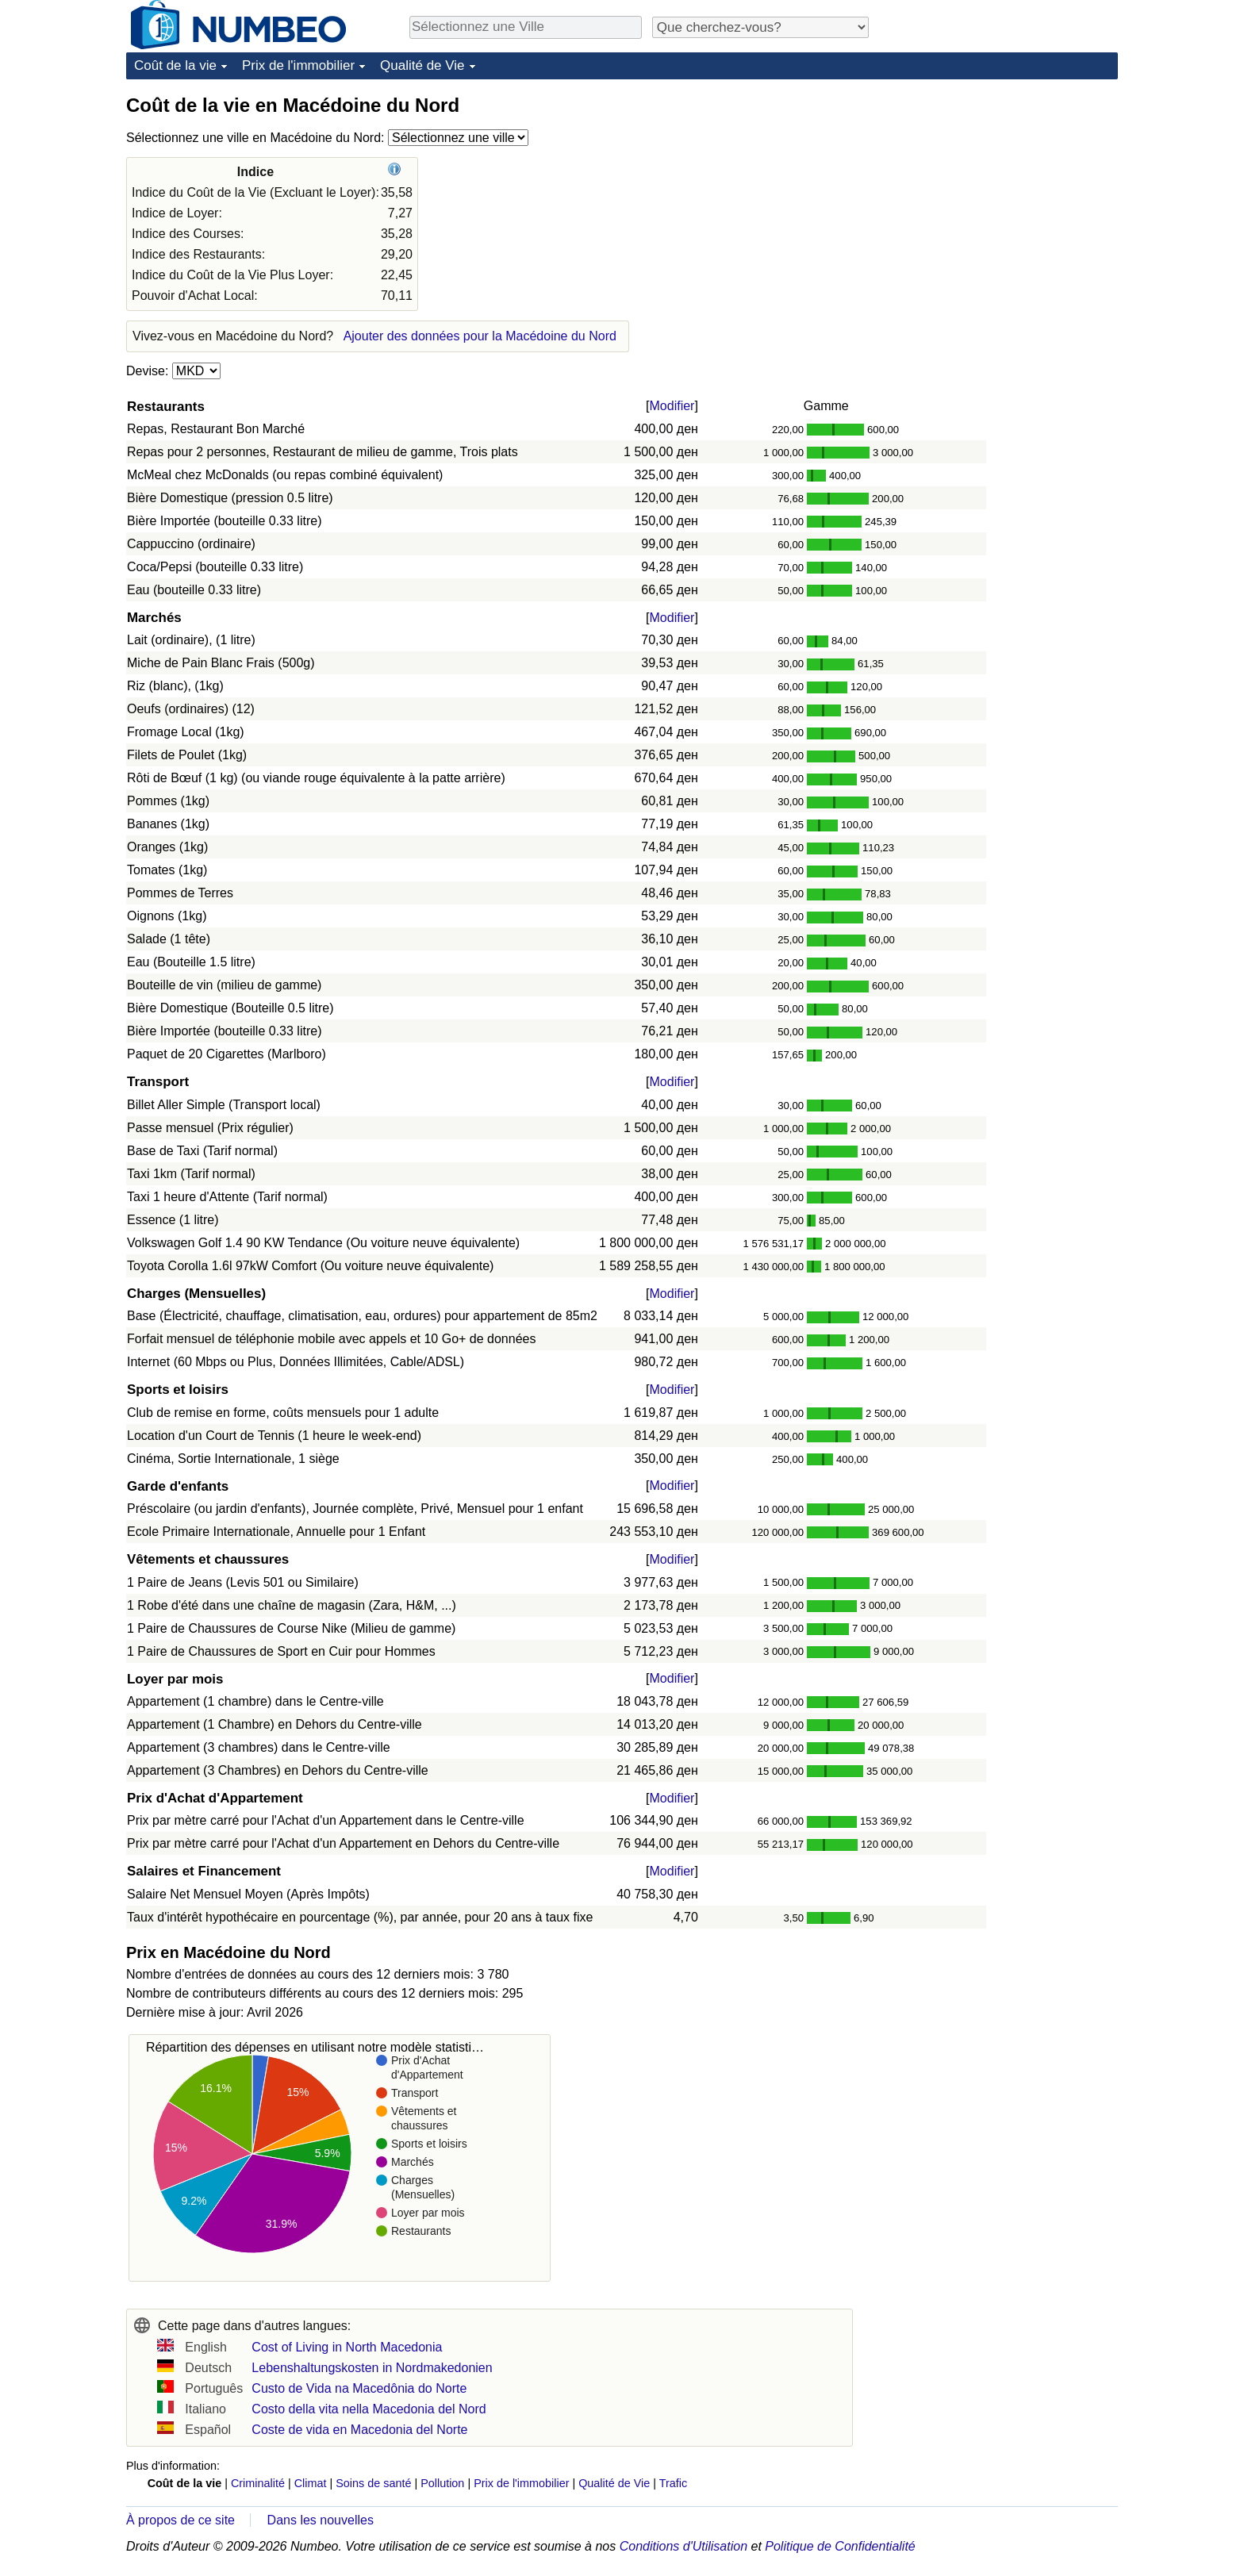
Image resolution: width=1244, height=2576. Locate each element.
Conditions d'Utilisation (683, 2546)
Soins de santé (373, 2483)
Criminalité (258, 2483)
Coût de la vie (175, 65)
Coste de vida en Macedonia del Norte (359, 2429)
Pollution (442, 2483)
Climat (310, 2483)
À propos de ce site (180, 2520)
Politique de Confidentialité (840, 2546)
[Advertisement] (999, 192)
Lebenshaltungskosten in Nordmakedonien (371, 2367)
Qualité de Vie (422, 65)
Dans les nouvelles (320, 2520)
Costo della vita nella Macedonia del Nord (368, 2409)
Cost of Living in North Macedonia (346, 2347)
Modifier (672, 406)
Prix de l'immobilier (298, 65)
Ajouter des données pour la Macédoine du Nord (480, 336)
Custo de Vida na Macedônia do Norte (358, 2388)
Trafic (673, 2483)
